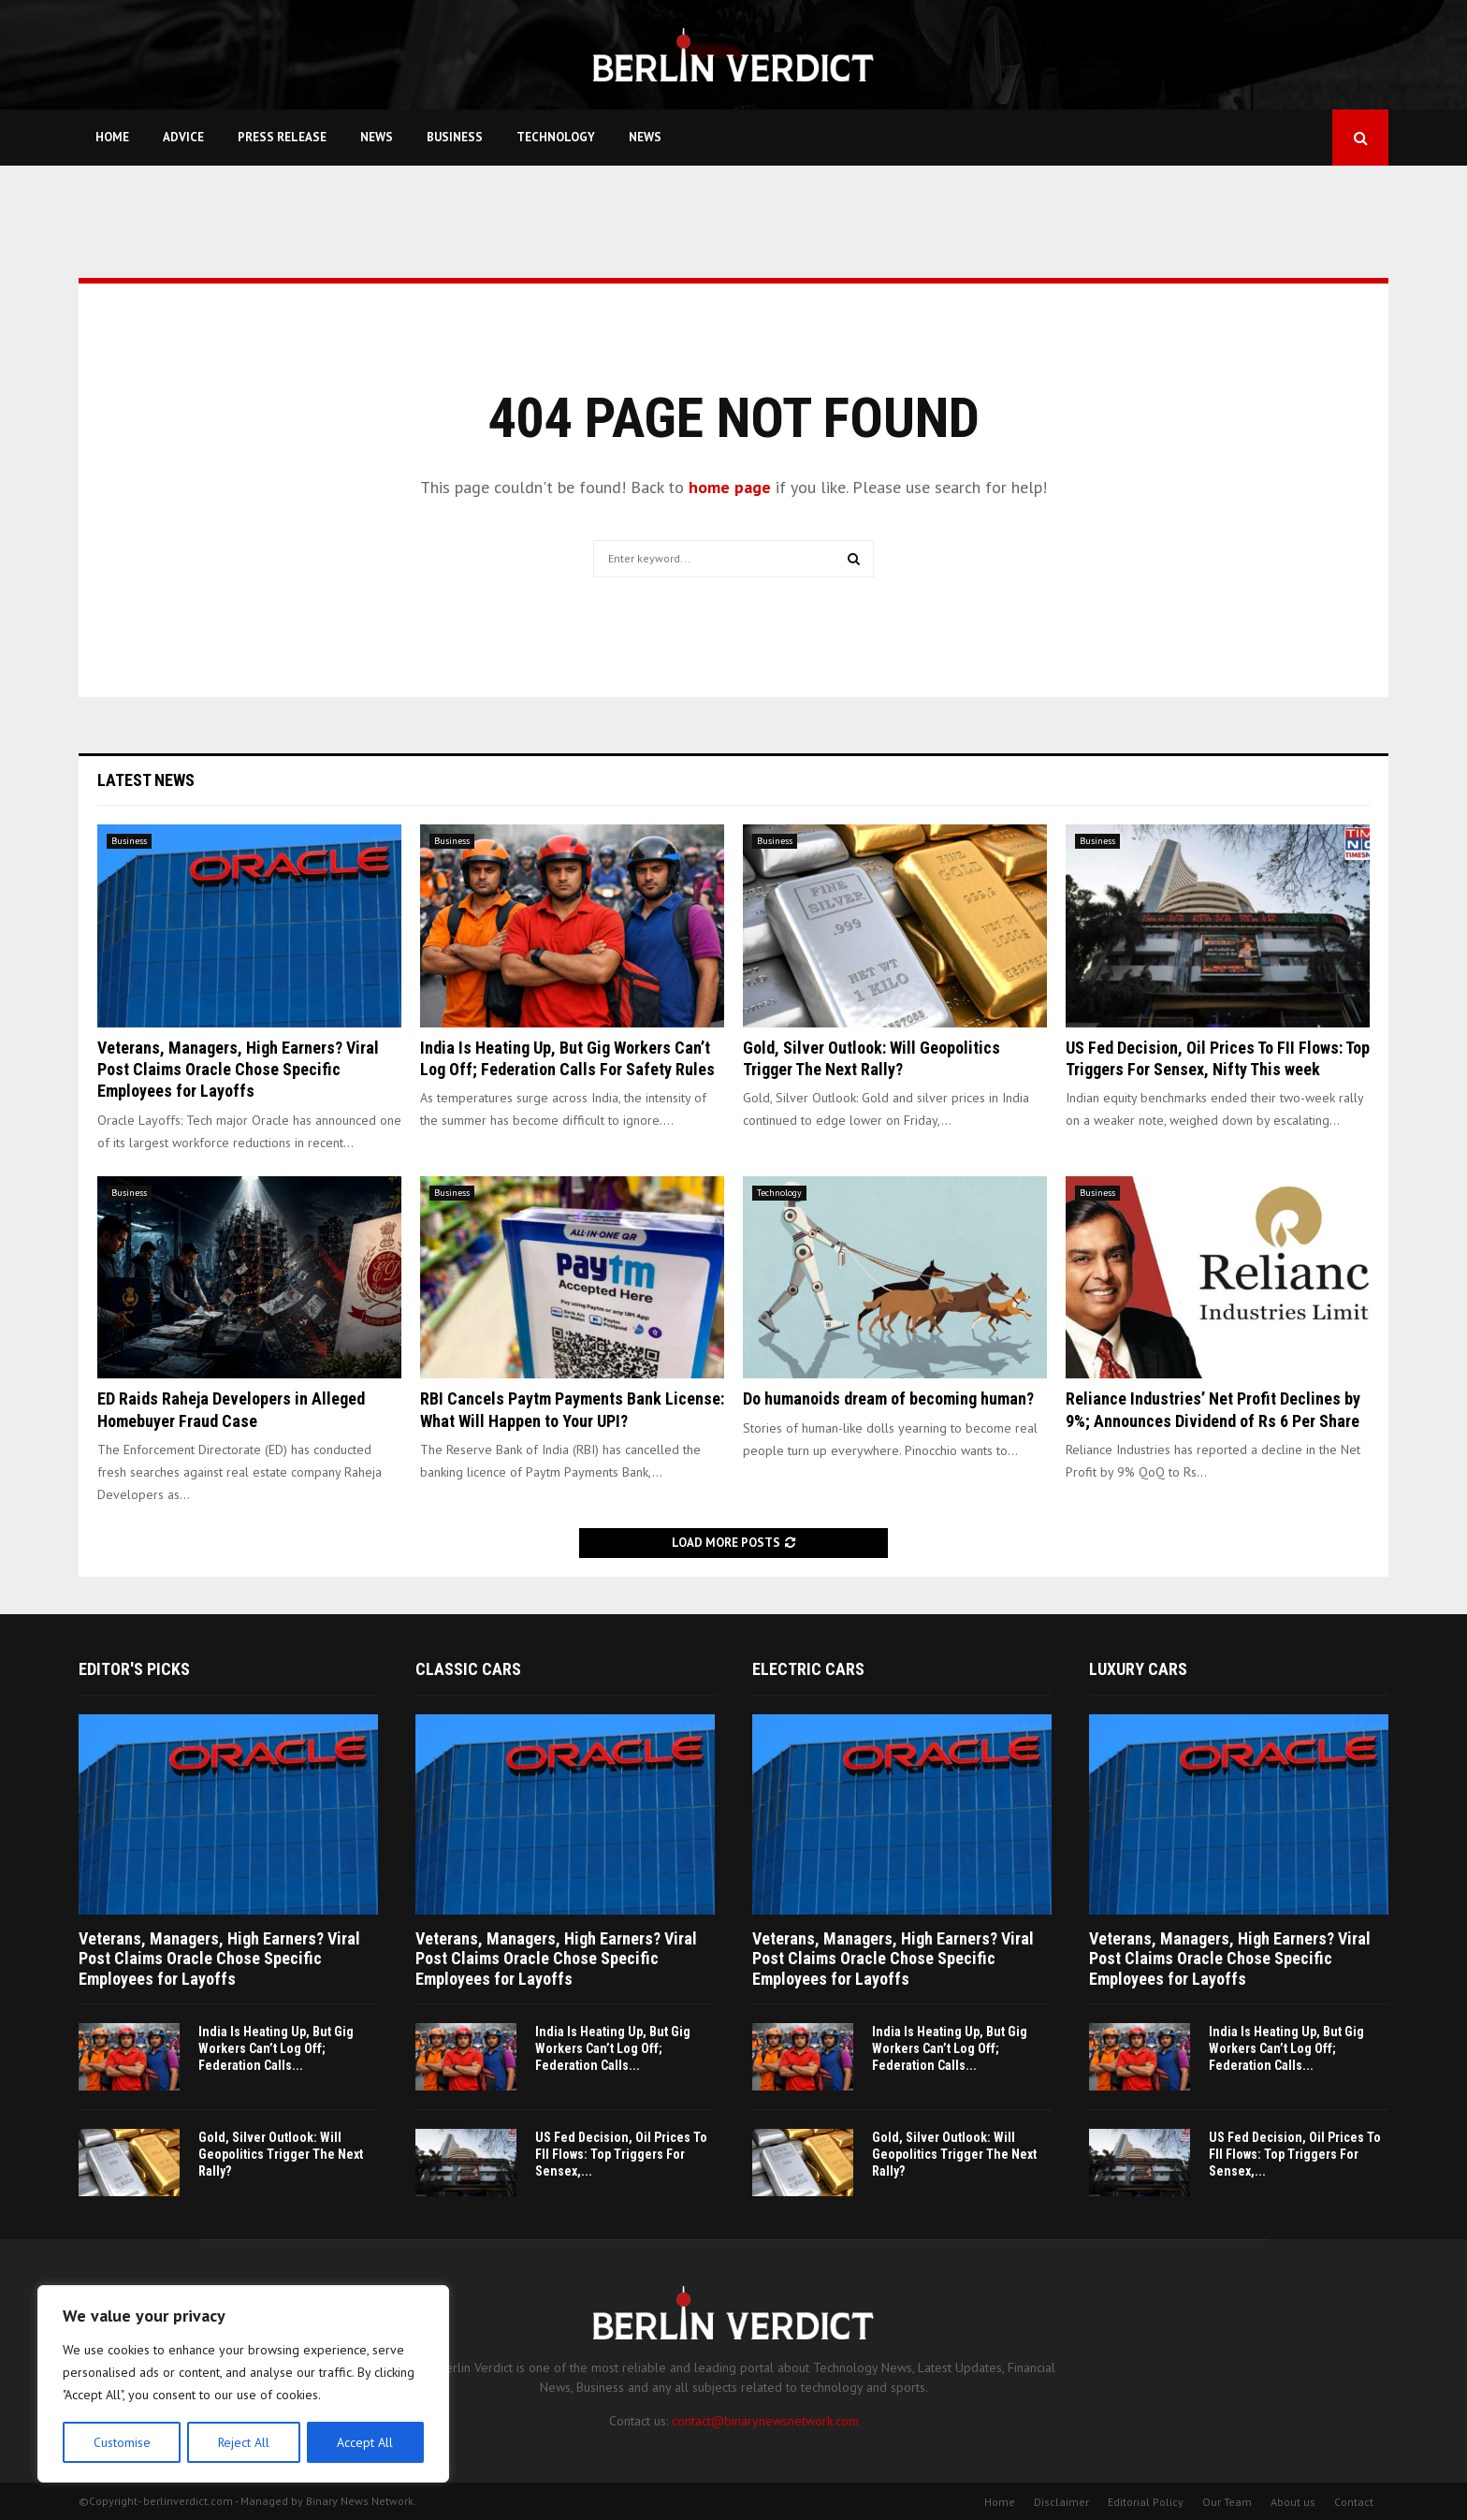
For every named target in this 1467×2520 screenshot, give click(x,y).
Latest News (146, 780)
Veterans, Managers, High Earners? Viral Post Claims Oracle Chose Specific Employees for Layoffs (238, 1069)
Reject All (243, 2442)
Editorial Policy (1146, 2502)
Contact (1353, 2502)
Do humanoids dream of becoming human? (888, 1398)
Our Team (1227, 2502)
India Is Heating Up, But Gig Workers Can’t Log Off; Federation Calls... (276, 2048)
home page (730, 487)
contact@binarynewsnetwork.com (765, 2420)
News (376, 137)
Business (455, 137)
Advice (183, 137)
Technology (555, 137)
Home (112, 137)
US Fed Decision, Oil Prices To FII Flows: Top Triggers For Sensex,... (621, 2154)
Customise (121, 2442)
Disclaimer (1061, 2502)
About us (1293, 2502)
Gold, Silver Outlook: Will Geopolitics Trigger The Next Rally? (280, 2154)
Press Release (282, 137)
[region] (243, 2384)
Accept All (366, 2442)
